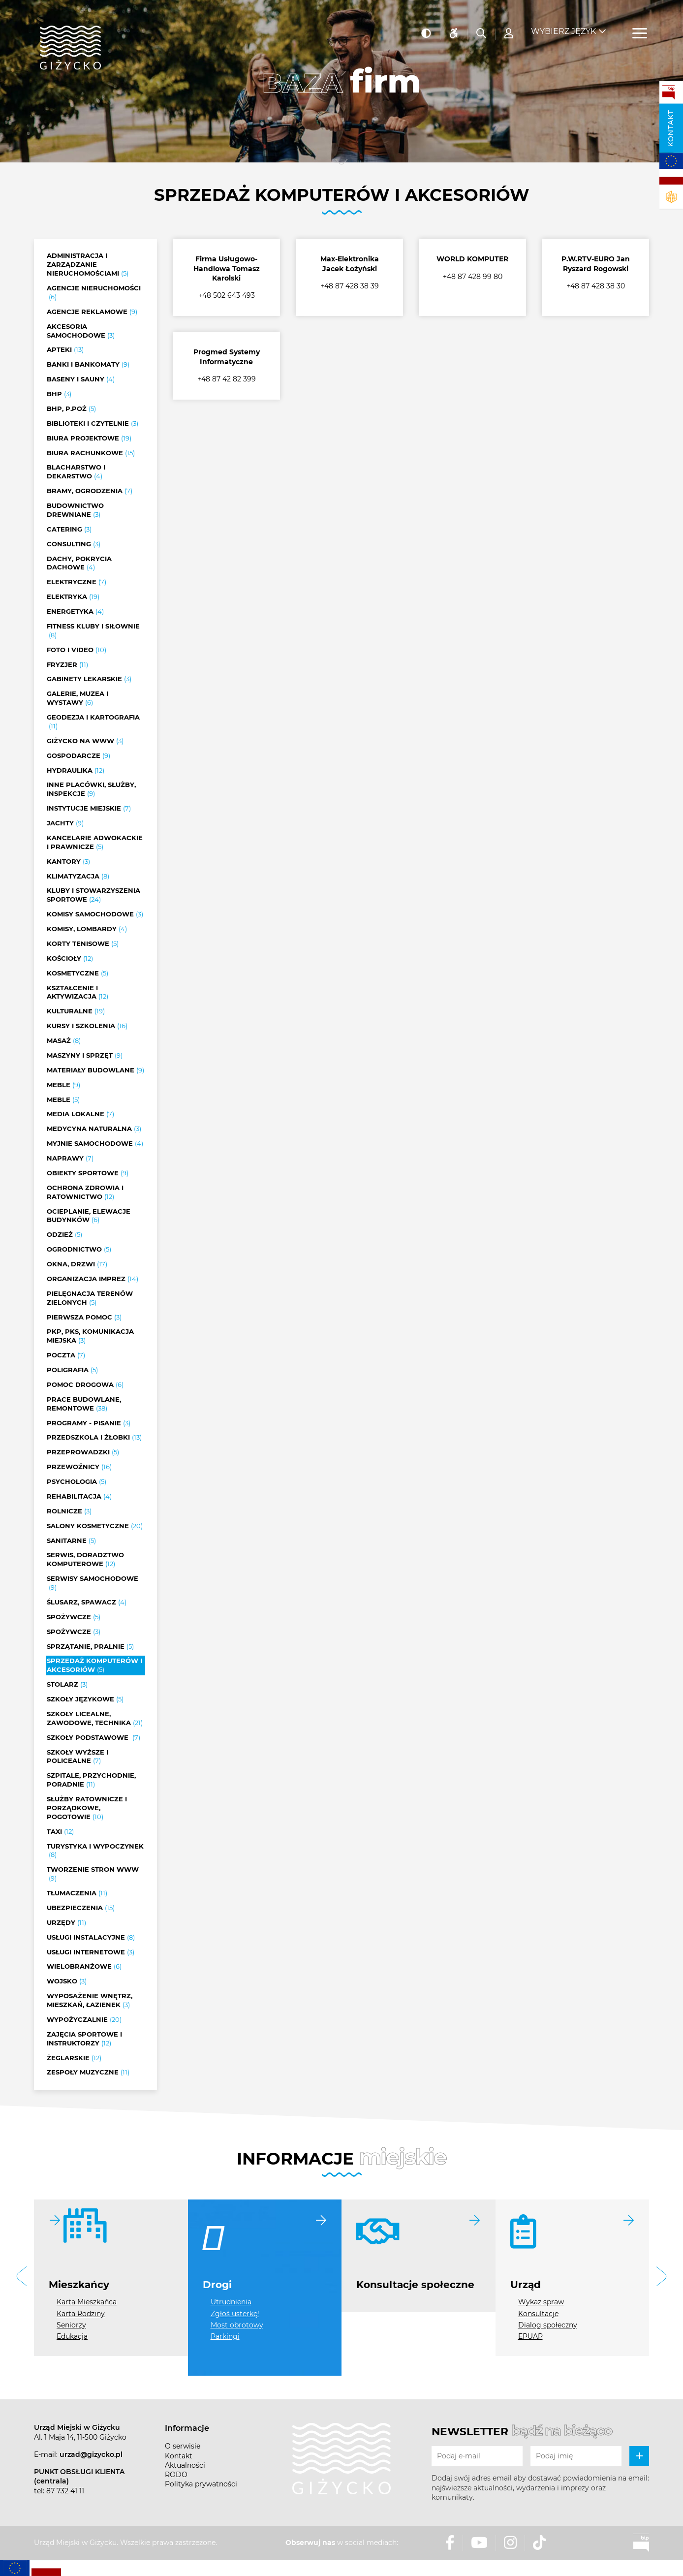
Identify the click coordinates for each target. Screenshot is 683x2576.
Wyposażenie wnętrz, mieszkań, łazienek (89, 2001)
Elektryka (73, 597)
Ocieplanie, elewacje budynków (88, 1216)
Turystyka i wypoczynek (95, 1851)
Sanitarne (71, 1541)
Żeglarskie (74, 2058)
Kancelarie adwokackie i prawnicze (95, 842)
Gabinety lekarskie (89, 679)
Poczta (66, 1355)
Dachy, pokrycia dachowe (79, 563)
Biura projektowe (89, 438)
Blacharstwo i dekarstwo (76, 472)
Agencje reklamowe (92, 312)
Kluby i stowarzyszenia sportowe (93, 895)
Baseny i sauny (81, 379)
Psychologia (76, 1481)
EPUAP (530, 2336)
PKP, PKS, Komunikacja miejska (90, 1336)
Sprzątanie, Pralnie (90, 1646)
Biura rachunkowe (91, 453)
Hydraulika (75, 770)
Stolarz (67, 1684)
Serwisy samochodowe (92, 1583)
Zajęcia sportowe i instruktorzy (84, 2039)
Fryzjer (67, 664)
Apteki (65, 350)
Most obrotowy (237, 2325)
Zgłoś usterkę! (235, 2313)
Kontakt (670, 128)
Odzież (64, 1234)
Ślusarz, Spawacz (86, 1602)
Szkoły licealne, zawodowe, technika (95, 1719)
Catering (69, 529)
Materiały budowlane (95, 1070)
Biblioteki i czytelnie (92, 423)
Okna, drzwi (77, 1264)
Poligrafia (72, 1370)
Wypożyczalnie (84, 2019)
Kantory (68, 861)
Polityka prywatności (201, 2484)
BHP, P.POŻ (71, 409)
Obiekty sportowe (87, 1173)
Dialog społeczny (547, 2325)
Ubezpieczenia (81, 1908)
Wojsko (67, 1981)
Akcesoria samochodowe (81, 331)
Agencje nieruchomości (94, 293)
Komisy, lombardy (87, 929)
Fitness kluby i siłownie (93, 631)
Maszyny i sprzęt (85, 1055)
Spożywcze (73, 1617)
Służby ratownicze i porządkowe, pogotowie (87, 1808)
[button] (21, 2278)
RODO (176, 2474)
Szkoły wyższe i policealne (77, 1757)
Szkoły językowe (85, 1699)
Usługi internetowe (90, 1952)
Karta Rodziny (81, 2313)
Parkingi (225, 2336)
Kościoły (70, 958)
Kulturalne (76, 1011)
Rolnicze (69, 1511)
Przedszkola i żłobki (94, 1437)
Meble (63, 1085)
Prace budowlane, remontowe (84, 1404)
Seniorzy (71, 2325)
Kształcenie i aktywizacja (77, 993)
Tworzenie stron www (93, 1874)
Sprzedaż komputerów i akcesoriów (94, 1665)
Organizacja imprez (92, 1279)
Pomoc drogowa (85, 1385)
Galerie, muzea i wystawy (77, 698)
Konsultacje (538, 2313)
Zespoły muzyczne (88, 2072)
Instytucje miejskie (89, 808)
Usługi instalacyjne (91, 1937)
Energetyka (75, 611)
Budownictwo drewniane (75, 510)
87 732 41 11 (65, 2490)
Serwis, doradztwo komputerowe (85, 1560)
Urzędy (66, 1922)
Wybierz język (563, 25)
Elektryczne (76, 582)
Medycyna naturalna (94, 1129)
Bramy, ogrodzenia (89, 491)
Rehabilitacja (79, 1496)
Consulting (73, 544)
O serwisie (182, 2446)
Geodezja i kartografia (93, 722)
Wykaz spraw (541, 2301)
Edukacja (72, 2336)
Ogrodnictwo (79, 1249)
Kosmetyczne (77, 973)
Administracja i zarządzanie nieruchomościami (87, 264)
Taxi (60, 1831)
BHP (59, 394)
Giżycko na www (85, 741)
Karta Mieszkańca (87, 2301)
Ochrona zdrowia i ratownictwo (85, 1192)
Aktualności (185, 2465)
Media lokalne (80, 1114)
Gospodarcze (78, 756)
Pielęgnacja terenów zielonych (90, 1298)
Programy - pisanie (88, 1423)
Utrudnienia (231, 2301)
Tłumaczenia (77, 1893)
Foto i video (76, 650)
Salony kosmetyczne (95, 1526)
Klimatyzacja (78, 876)
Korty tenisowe (83, 944)
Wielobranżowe (84, 1966)
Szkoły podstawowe (93, 1737)
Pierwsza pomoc (84, 1317)
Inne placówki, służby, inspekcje (91, 789)
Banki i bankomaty (88, 364)
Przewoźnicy (79, 1467)
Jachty (65, 823)
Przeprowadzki (83, 1452)
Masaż (64, 1041)
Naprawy (70, 1158)
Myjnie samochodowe (95, 1143)
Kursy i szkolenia (87, 1026)
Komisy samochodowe (95, 914)
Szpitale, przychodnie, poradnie (91, 1780)
